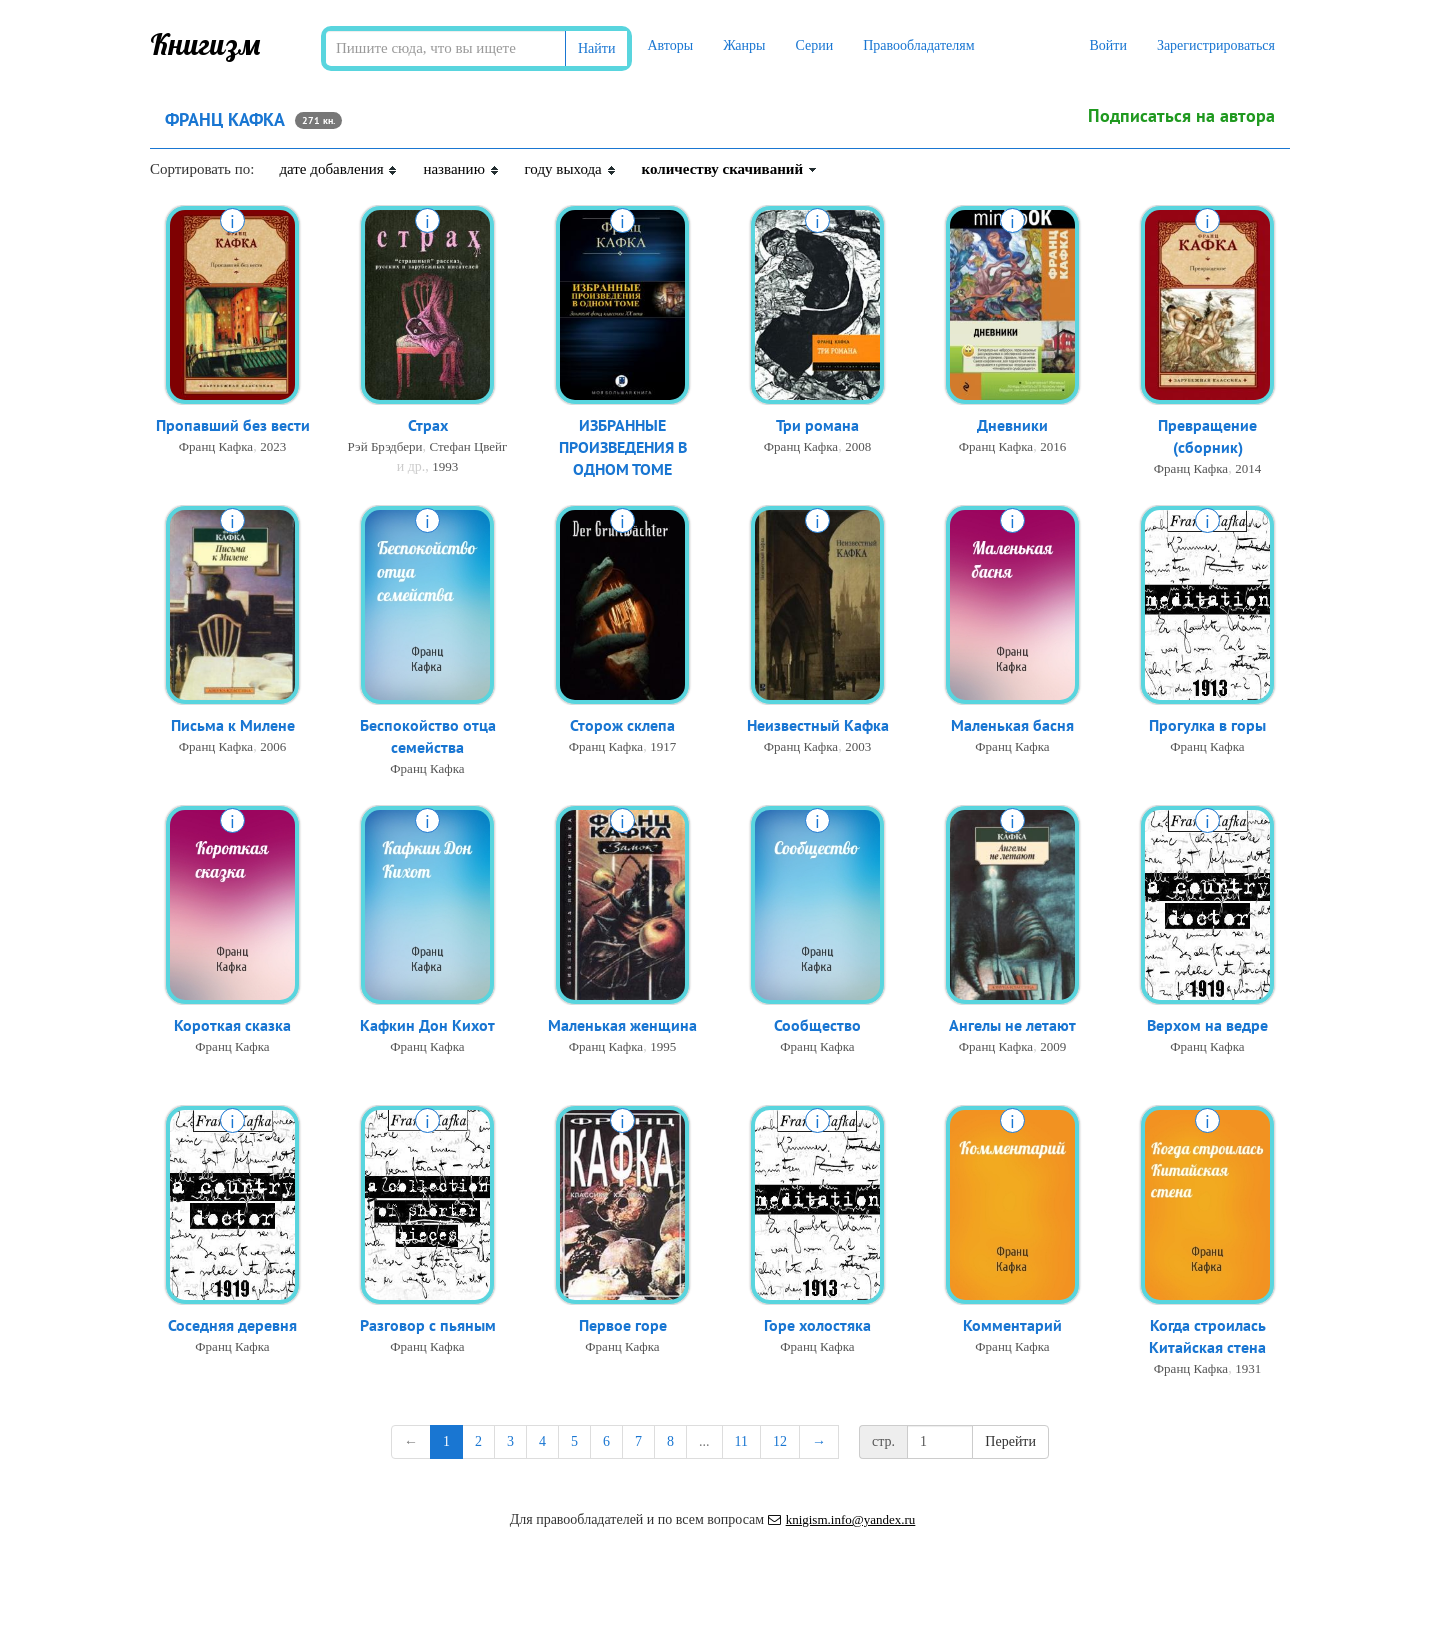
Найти (596, 48)
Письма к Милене (233, 726)
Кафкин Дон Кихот (427, 1026)
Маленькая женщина (622, 1026)
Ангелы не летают (1012, 1026)
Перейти (1010, 1441)
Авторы (670, 45)
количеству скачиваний (730, 169)
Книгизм (205, 44)
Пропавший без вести (233, 426)
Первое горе (623, 1326)
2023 (273, 447)
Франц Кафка (216, 447)
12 (780, 1441)
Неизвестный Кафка (818, 726)
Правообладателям (918, 45)
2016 (1053, 447)
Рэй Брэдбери (385, 447)
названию (461, 169)
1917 (663, 747)
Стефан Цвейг (468, 447)
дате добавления (338, 169)
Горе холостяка (817, 1326)
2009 (1053, 1047)
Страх (428, 426)
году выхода (571, 169)
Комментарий (1012, 1326)
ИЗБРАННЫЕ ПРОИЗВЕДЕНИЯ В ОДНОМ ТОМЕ (623, 449)
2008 (858, 447)
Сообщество (817, 1026)
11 (741, 1441)
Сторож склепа (622, 726)
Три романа (817, 426)
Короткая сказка (232, 1026)
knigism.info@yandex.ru (842, 1519)
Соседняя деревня (232, 1326)
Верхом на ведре (1207, 1026)
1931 (1248, 1370)
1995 (663, 1047)
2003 (858, 747)
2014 (1248, 470)
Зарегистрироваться (1216, 45)
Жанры (744, 45)
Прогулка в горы (1207, 726)
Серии (814, 45)
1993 (445, 467)
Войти (1107, 45)
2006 (273, 747)
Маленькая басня (1012, 726)
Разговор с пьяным (428, 1326)
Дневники (1012, 426)
